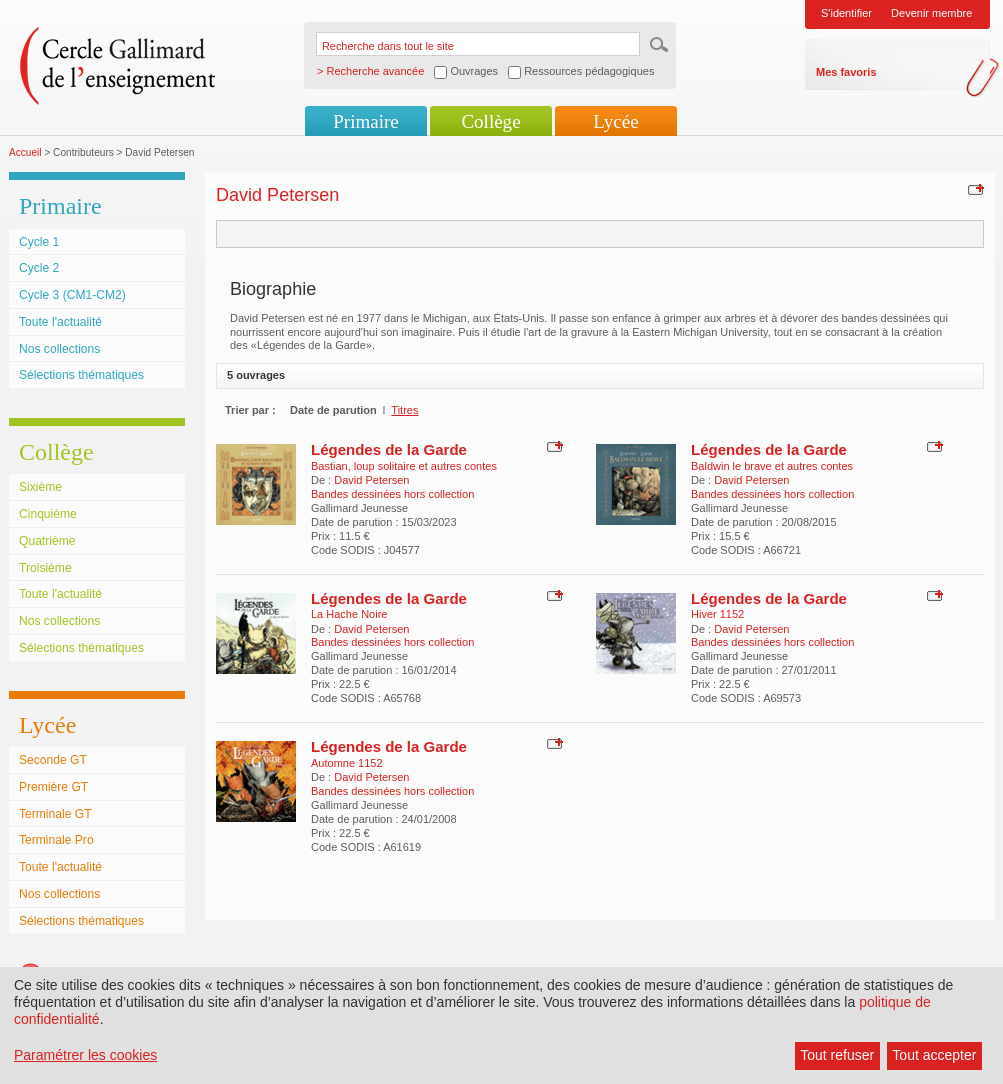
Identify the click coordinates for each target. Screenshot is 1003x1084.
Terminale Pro (56, 840)
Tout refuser (837, 1055)
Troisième (45, 568)
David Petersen (371, 480)
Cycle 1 (39, 242)
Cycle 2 (39, 268)
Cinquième (48, 514)
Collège (490, 121)
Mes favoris (846, 72)
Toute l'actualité (60, 322)
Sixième (40, 487)
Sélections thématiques (81, 375)
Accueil (25, 152)
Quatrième (47, 541)
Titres (404, 410)
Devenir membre (931, 13)
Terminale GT (55, 814)
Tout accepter (934, 1055)
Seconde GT (53, 760)
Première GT (53, 787)
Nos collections (59, 349)
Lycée (615, 121)
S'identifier (846, 13)
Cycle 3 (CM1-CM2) (72, 295)
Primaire (365, 121)
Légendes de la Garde (389, 449)
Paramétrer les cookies (85, 1055)
